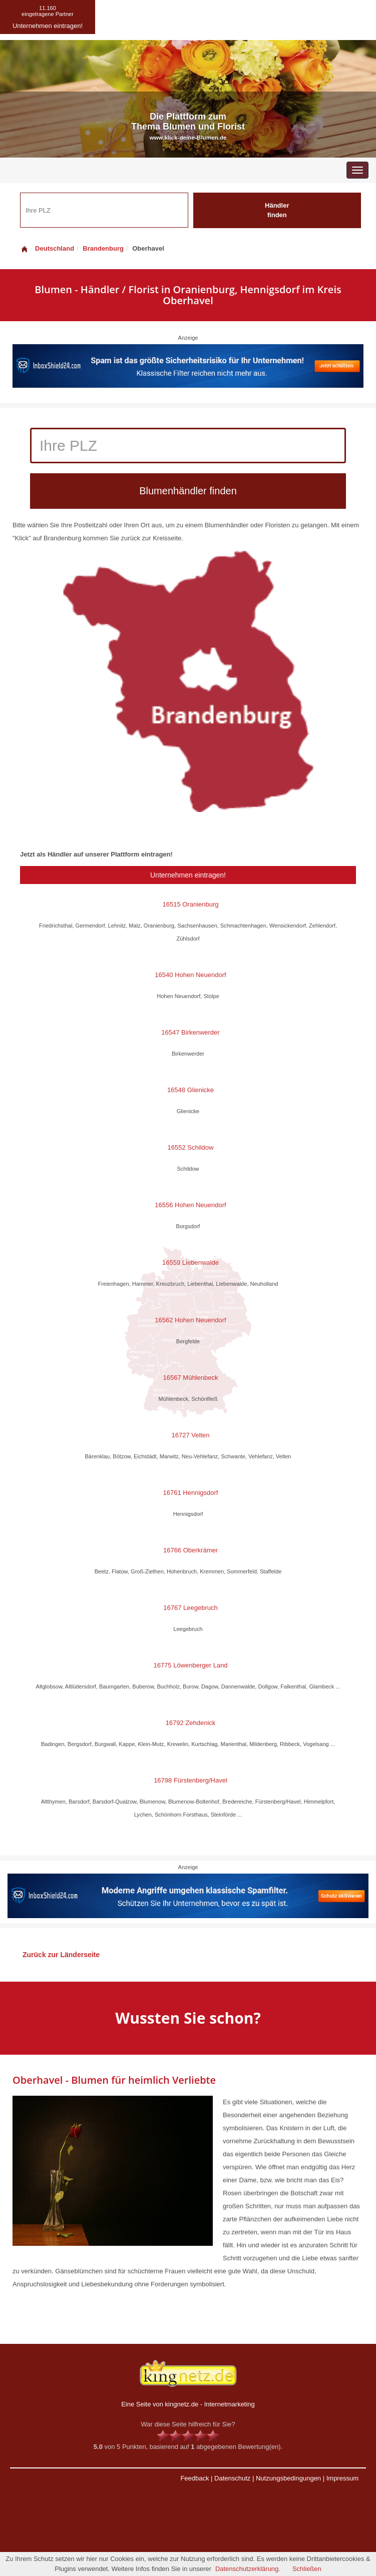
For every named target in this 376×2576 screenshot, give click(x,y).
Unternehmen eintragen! (188, 875)
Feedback (194, 2478)
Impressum (342, 2478)
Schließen (306, 2568)
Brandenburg (103, 248)
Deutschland (47, 248)
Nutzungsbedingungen (288, 2478)
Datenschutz (232, 2478)
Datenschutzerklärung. (247, 2568)
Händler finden (277, 210)
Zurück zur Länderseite (61, 1955)
